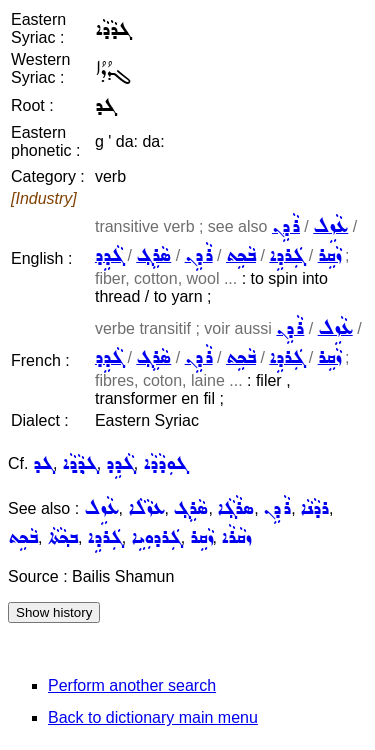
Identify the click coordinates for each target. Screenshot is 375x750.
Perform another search (132, 685)
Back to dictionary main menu (153, 717)
